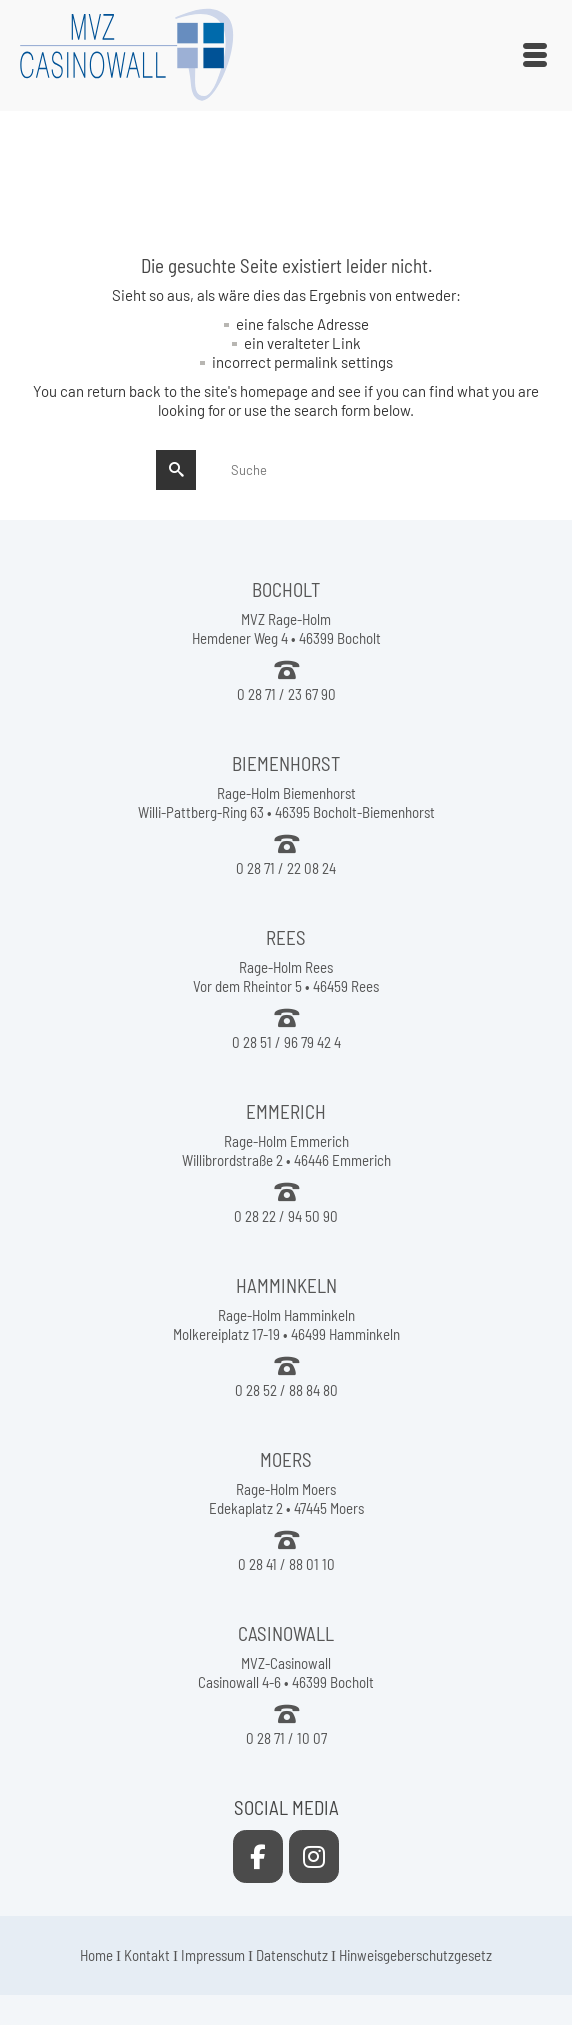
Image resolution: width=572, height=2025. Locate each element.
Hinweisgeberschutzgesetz (415, 1955)
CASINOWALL (286, 1633)
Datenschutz (292, 1955)
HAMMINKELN (286, 1285)
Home (96, 1955)
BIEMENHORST (286, 763)
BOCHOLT (286, 589)
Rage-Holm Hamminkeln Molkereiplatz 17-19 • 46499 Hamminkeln (286, 1324)
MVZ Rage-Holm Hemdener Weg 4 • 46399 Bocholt (286, 628)
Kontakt (147, 1955)
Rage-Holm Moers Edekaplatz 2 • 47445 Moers (286, 1498)
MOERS (286, 1459)
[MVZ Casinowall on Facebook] (258, 1856)
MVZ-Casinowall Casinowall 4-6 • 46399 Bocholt (286, 1672)
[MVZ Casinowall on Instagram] (314, 1856)
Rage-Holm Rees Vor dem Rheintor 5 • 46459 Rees (286, 976)
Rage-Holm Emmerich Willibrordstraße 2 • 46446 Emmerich (286, 1150)
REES (286, 937)
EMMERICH (286, 1111)
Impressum (213, 1955)
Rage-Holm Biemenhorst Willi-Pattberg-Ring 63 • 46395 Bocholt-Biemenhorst (286, 802)
